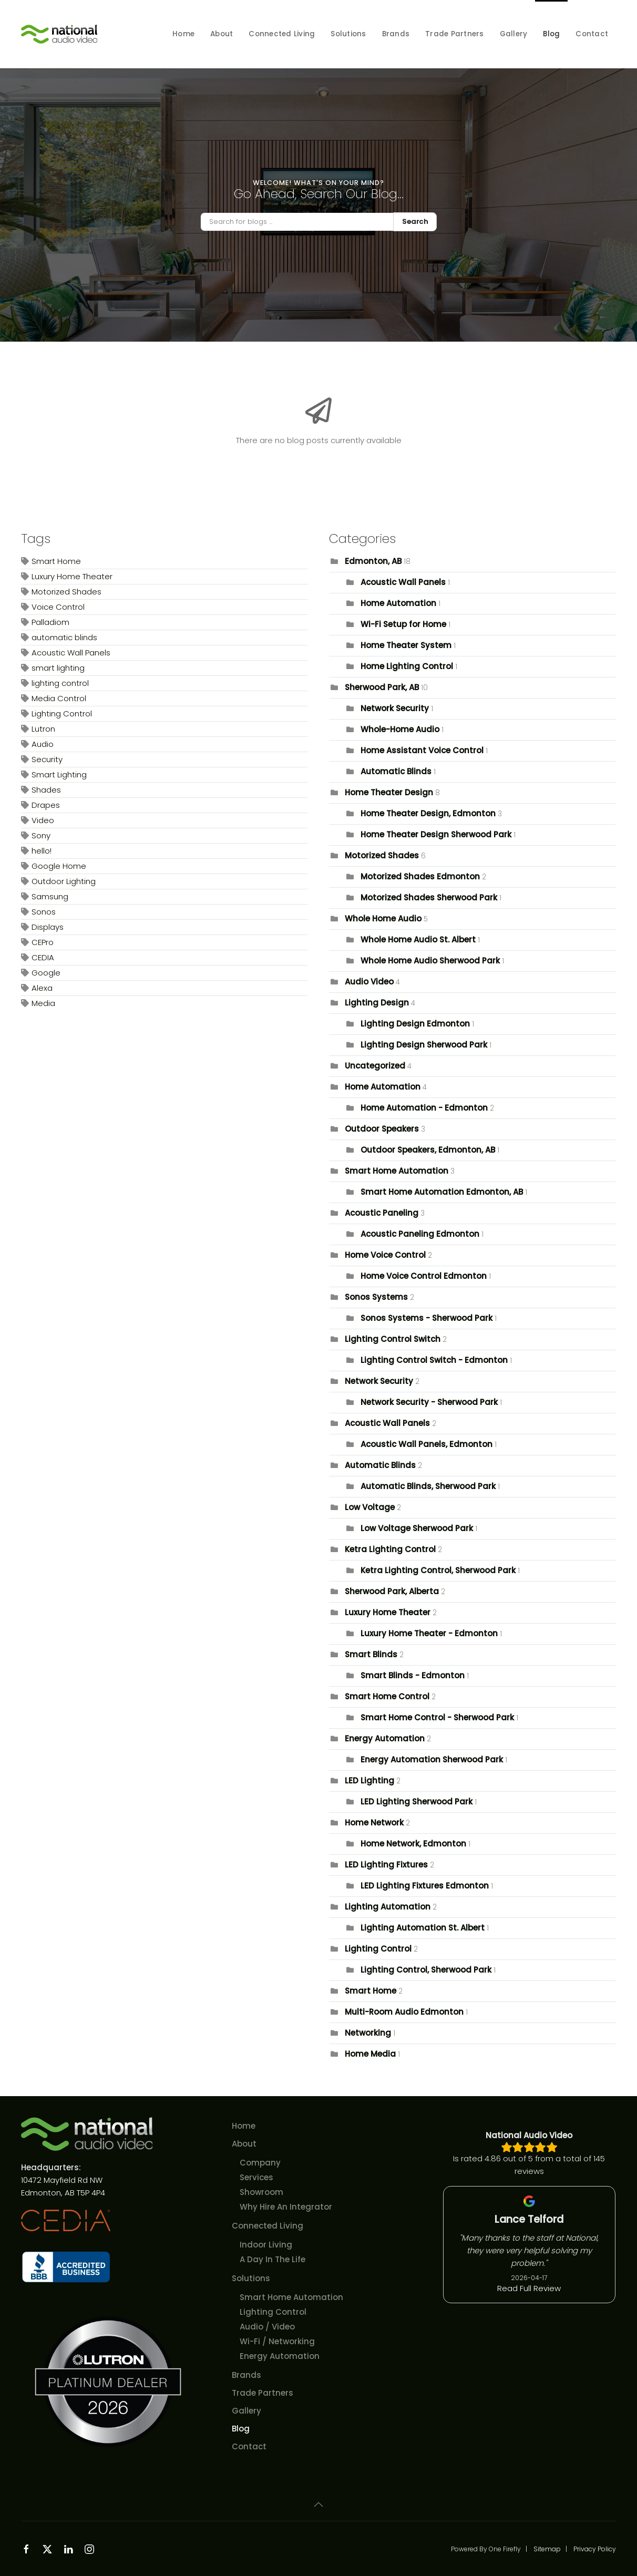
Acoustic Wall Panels (71, 652)
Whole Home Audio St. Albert (418, 939)
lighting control (60, 683)
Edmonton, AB (373, 561)
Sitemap (547, 2548)
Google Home (59, 865)
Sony (41, 835)
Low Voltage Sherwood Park (417, 1528)
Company (260, 2162)
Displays (48, 926)
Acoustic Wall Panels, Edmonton (426, 1444)
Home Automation (398, 603)
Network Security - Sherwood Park (429, 1402)
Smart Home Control (387, 1696)
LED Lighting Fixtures (386, 1864)
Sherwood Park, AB (382, 687)
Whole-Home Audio (400, 729)
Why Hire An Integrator (286, 2206)
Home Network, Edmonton (413, 1843)
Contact (592, 34)
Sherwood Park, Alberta (392, 1591)
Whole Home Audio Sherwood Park (430, 960)
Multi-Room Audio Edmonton (404, 2011)
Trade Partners (454, 34)
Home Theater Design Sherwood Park (436, 834)
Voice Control (58, 606)
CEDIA (43, 957)
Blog (551, 34)
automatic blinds (64, 637)
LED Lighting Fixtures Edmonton (425, 1885)
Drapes (46, 804)
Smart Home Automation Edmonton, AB (443, 1191)
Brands (396, 34)
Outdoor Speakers (382, 1128)
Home (183, 34)
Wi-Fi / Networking (277, 2341)
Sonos (44, 911)
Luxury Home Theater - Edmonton (429, 1633)
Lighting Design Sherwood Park (424, 1044)
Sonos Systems (376, 1296)
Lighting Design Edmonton (415, 1023)
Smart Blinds (372, 1654)
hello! (42, 850)
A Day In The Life (272, 2259)
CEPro (43, 942)
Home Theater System (406, 645)
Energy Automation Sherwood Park (432, 1759)
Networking (368, 2032)
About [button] (221, 34)
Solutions (251, 2278)
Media (43, 1003)
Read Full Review (529, 2288)
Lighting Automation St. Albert (423, 1927)
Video (43, 820)
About (244, 2143)
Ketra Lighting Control (390, 1549)
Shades (46, 789)
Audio (43, 744)
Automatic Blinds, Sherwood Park (428, 1486)
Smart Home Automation (396, 1170)
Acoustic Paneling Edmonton (420, 1233)
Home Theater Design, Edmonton (428, 813)
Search (415, 222)
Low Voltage (370, 1507)
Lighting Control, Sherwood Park (426, 1969)
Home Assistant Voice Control (422, 750)
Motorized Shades (66, 591)
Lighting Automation (387, 1906)
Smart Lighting (59, 774)
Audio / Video (267, 2326)
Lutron (43, 728)
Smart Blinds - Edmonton (413, 1675)
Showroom (261, 2192)
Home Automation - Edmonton (424, 1107)
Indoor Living (266, 2244)
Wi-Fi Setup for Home (403, 624)
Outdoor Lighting (64, 881)
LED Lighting (369, 1780)
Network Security (395, 708)
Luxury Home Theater (72, 576)
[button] (318, 2504)
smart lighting (58, 667)
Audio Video (369, 981)
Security (47, 759)
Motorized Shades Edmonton (420, 876)
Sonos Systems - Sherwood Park (426, 1317)
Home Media (370, 2053)
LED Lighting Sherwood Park (416, 1801)
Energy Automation (385, 1738)
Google (46, 972)
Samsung (50, 896)
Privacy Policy (594, 2548)
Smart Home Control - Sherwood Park (437, 1717)
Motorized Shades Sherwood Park (429, 897)
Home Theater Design (389, 792)
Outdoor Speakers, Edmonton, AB (428, 1149)
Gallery (514, 34)
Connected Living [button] (282, 34)
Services (256, 2177)
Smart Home (56, 561)
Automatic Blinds (396, 771)
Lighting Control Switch (392, 1339)
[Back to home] (60, 34)
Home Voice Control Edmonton (424, 1275)
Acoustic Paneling (381, 1212)
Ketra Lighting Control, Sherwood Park (438, 1570)
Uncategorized (375, 1065)
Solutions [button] (348, 34)
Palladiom (50, 622)
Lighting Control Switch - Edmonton (434, 1360)
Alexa (42, 987)
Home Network (374, 1822)
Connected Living (267, 2225)
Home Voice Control (385, 1254)
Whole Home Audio (383, 918)
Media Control (59, 698)
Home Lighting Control (407, 666)
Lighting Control (62, 713)
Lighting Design (377, 1002)
